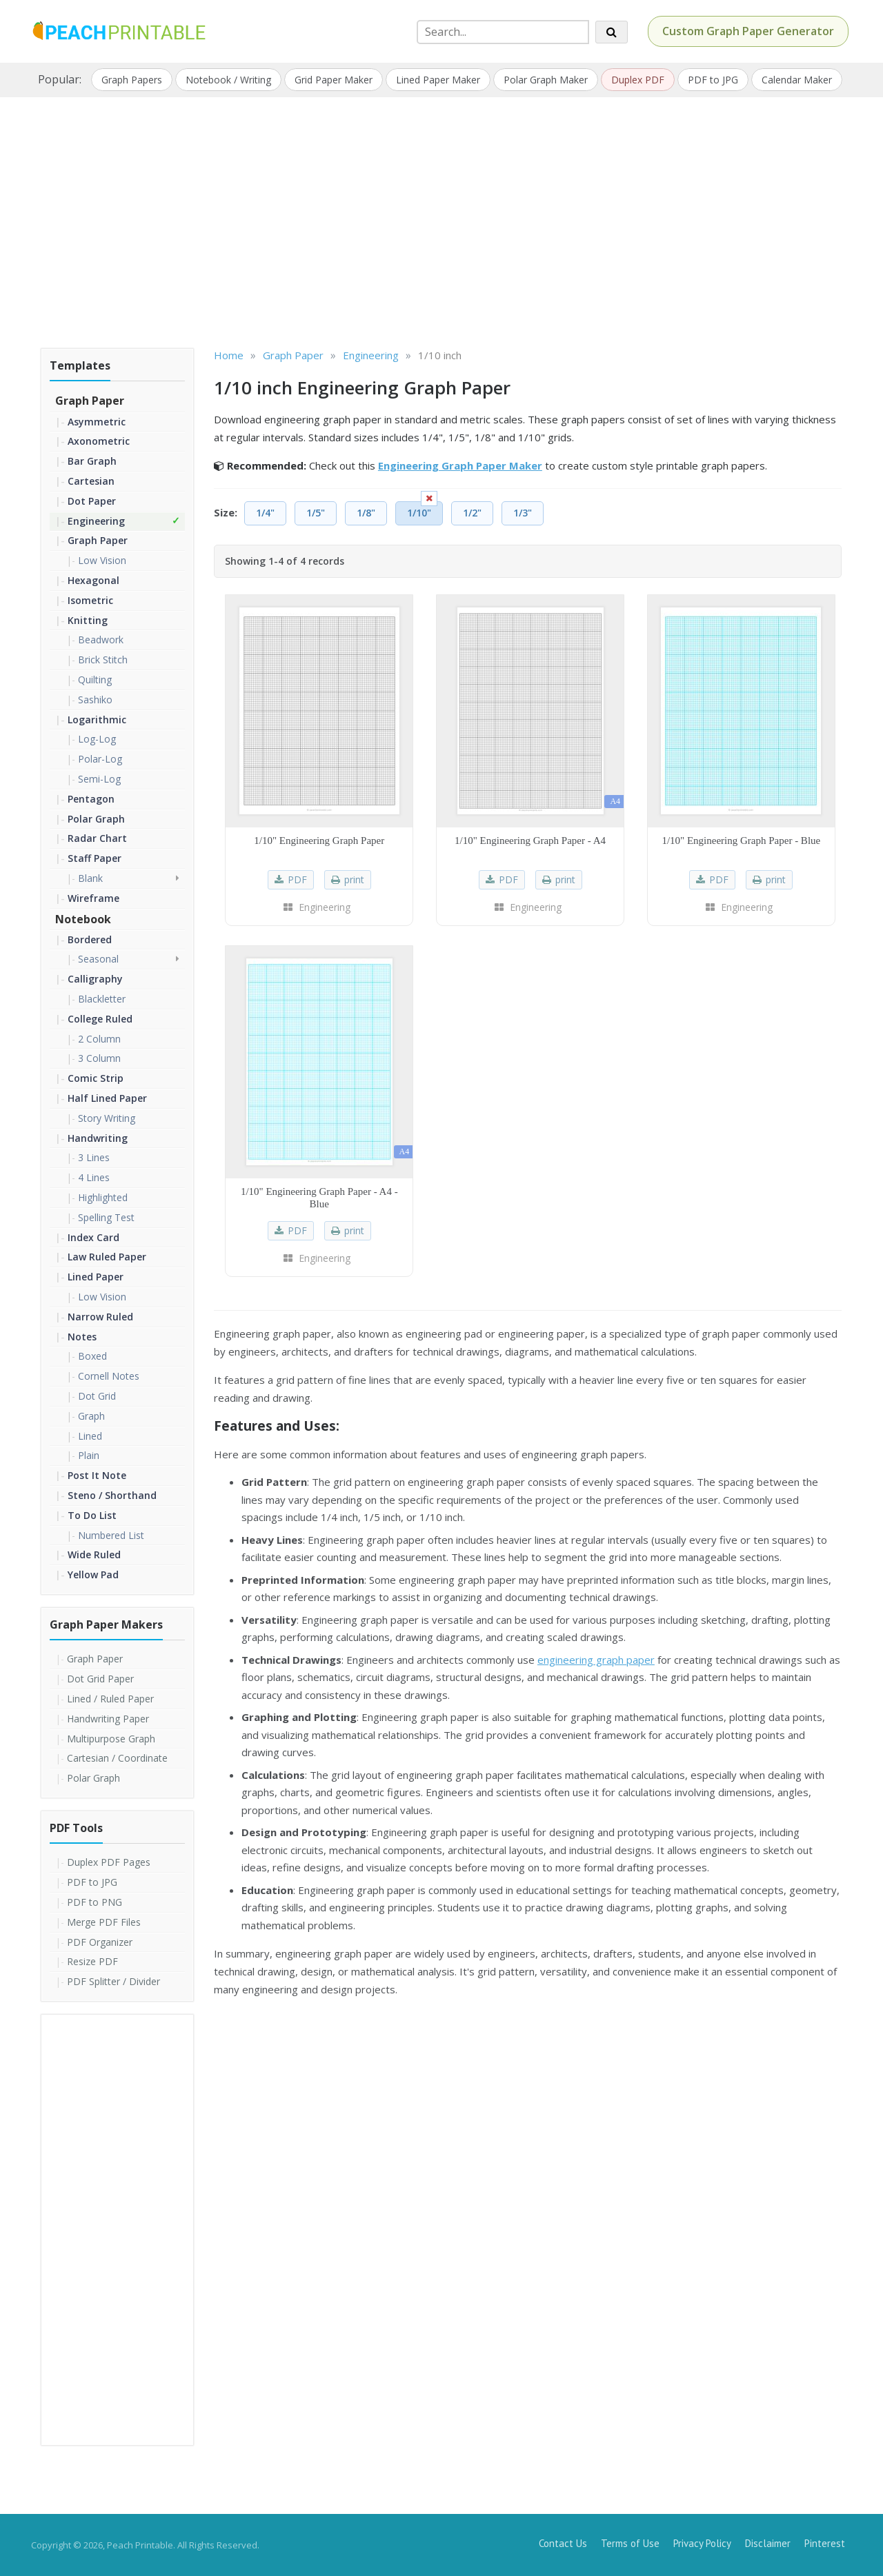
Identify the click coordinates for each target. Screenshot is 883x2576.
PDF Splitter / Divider (113, 1981)
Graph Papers (131, 79)
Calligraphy (95, 978)
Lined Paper (95, 1276)
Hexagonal (93, 580)
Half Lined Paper (107, 1098)
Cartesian (91, 480)
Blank (90, 878)
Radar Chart (97, 838)
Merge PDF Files (104, 1922)
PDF (297, 879)
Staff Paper (94, 858)
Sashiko (95, 699)
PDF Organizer (99, 1942)
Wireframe (93, 898)
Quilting (95, 679)
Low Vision (102, 560)
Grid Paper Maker (334, 79)
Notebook (83, 919)
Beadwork (100, 639)
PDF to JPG (713, 79)
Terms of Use (630, 2543)
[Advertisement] (441, 217)
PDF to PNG (94, 1902)
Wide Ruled (94, 1554)
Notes (82, 1336)
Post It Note (97, 1475)
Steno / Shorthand (112, 1495)
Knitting (88, 620)
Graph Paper (89, 400)
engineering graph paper (596, 1660)
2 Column (99, 1038)
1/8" (366, 512)
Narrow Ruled (100, 1316)
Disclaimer (768, 2543)
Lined (90, 1435)
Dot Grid (97, 1395)
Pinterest (824, 2543)
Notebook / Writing (228, 79)
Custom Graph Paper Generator (748, 31)
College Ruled (100, 1018)
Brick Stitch (103, 659)
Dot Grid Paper (100, 1678)
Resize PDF (92, 1961)
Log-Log (97, 738)
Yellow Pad (93, 1574)
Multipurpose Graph (111, 1738)
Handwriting (98, 1138)
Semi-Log (99, 778)
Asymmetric (97, 421)
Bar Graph (92, 460)
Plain (88, 1455)
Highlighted (103, 1197)
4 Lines (94, 1177)
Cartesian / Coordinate (117, 1757)
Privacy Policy (702, 2543)
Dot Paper (92, 500)
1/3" (522, 512)
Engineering (96, 520)
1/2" (472, 512)
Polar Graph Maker (546, 79)
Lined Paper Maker (438, 79)
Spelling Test (106, 1217)
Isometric (90, 600)
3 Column (99, 1058)
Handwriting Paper (108, 1718)
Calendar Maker (797, 79)
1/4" (265, 512)
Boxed (92, 1355)
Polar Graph (96, 818)
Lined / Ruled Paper (110, 1698)
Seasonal (98, 958)
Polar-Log (100, 758)
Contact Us (563, 2543)
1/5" (315, 512)
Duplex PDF (637, 79)
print (354, 879)
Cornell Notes (108, 1375)
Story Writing (106, 1118)
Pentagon (91, 798)
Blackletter (102, 998)
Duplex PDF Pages (108, 1862)
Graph (91, 1415)
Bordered (90, 939)
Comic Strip (95, 1078)
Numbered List (111, 1535)
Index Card (93, 1237)
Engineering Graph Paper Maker (460, 465)
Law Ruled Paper (107, 1256)
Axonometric (99, 440)
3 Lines (94, 1157)
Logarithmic (97, 719)
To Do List (92, 1515)
